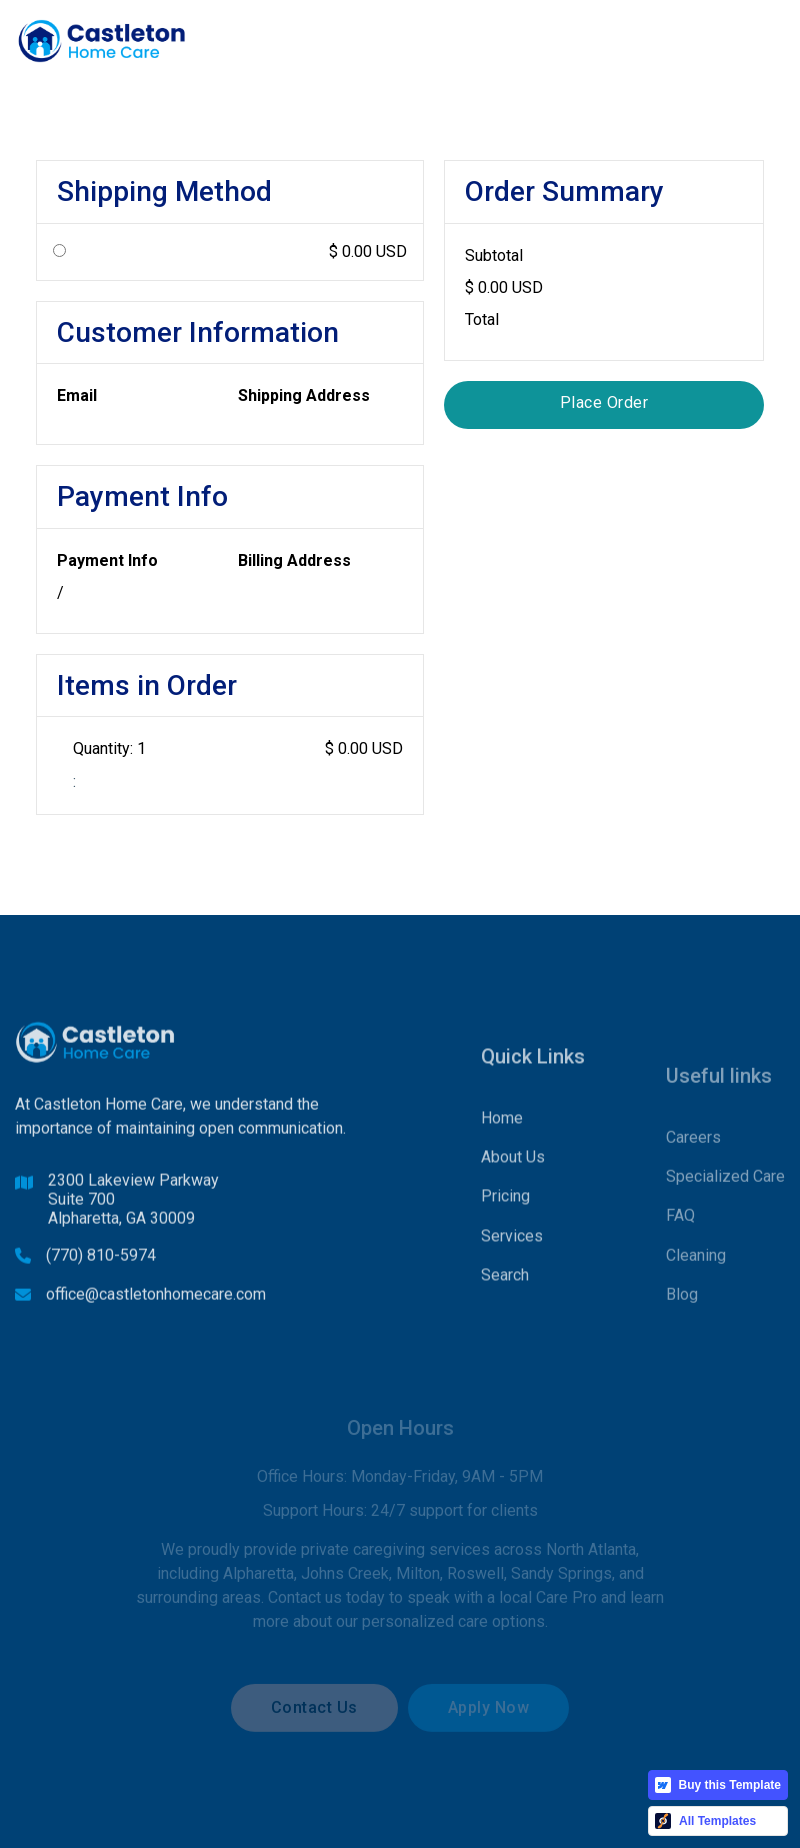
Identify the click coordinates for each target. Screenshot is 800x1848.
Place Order (604, 402)
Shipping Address (304, 395)
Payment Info (107, 560)
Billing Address (294, 560)
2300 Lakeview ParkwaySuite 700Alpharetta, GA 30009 (133, 1214)
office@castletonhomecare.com (156, 1309)
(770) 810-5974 (101, 1270)
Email (77, 395)
